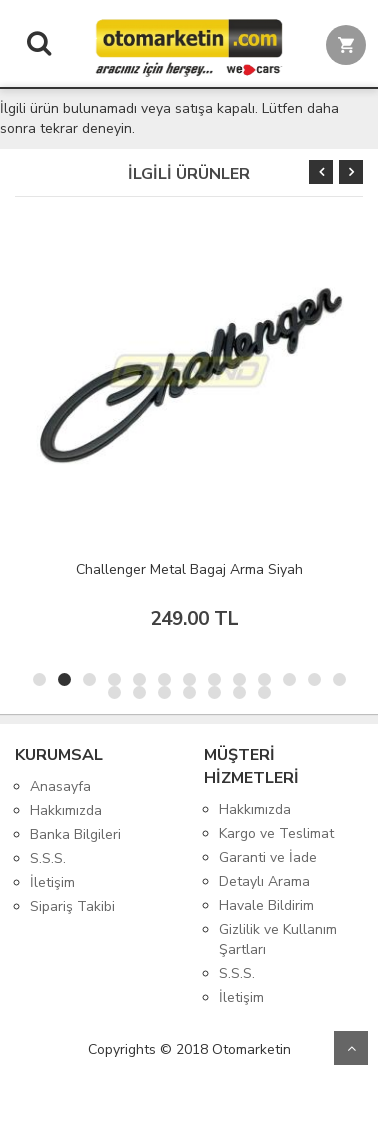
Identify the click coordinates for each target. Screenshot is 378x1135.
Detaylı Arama (264, 881)
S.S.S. (48, 858)
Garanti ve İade (268, 857)
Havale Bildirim (266, 905)
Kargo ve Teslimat (276, 833)
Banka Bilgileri (75, 834)
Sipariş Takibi (72, 906)
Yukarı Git (351, 1048)
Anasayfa (60, 786)
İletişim (52, 882)
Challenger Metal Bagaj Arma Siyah (189, 569)
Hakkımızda (66, 810)
